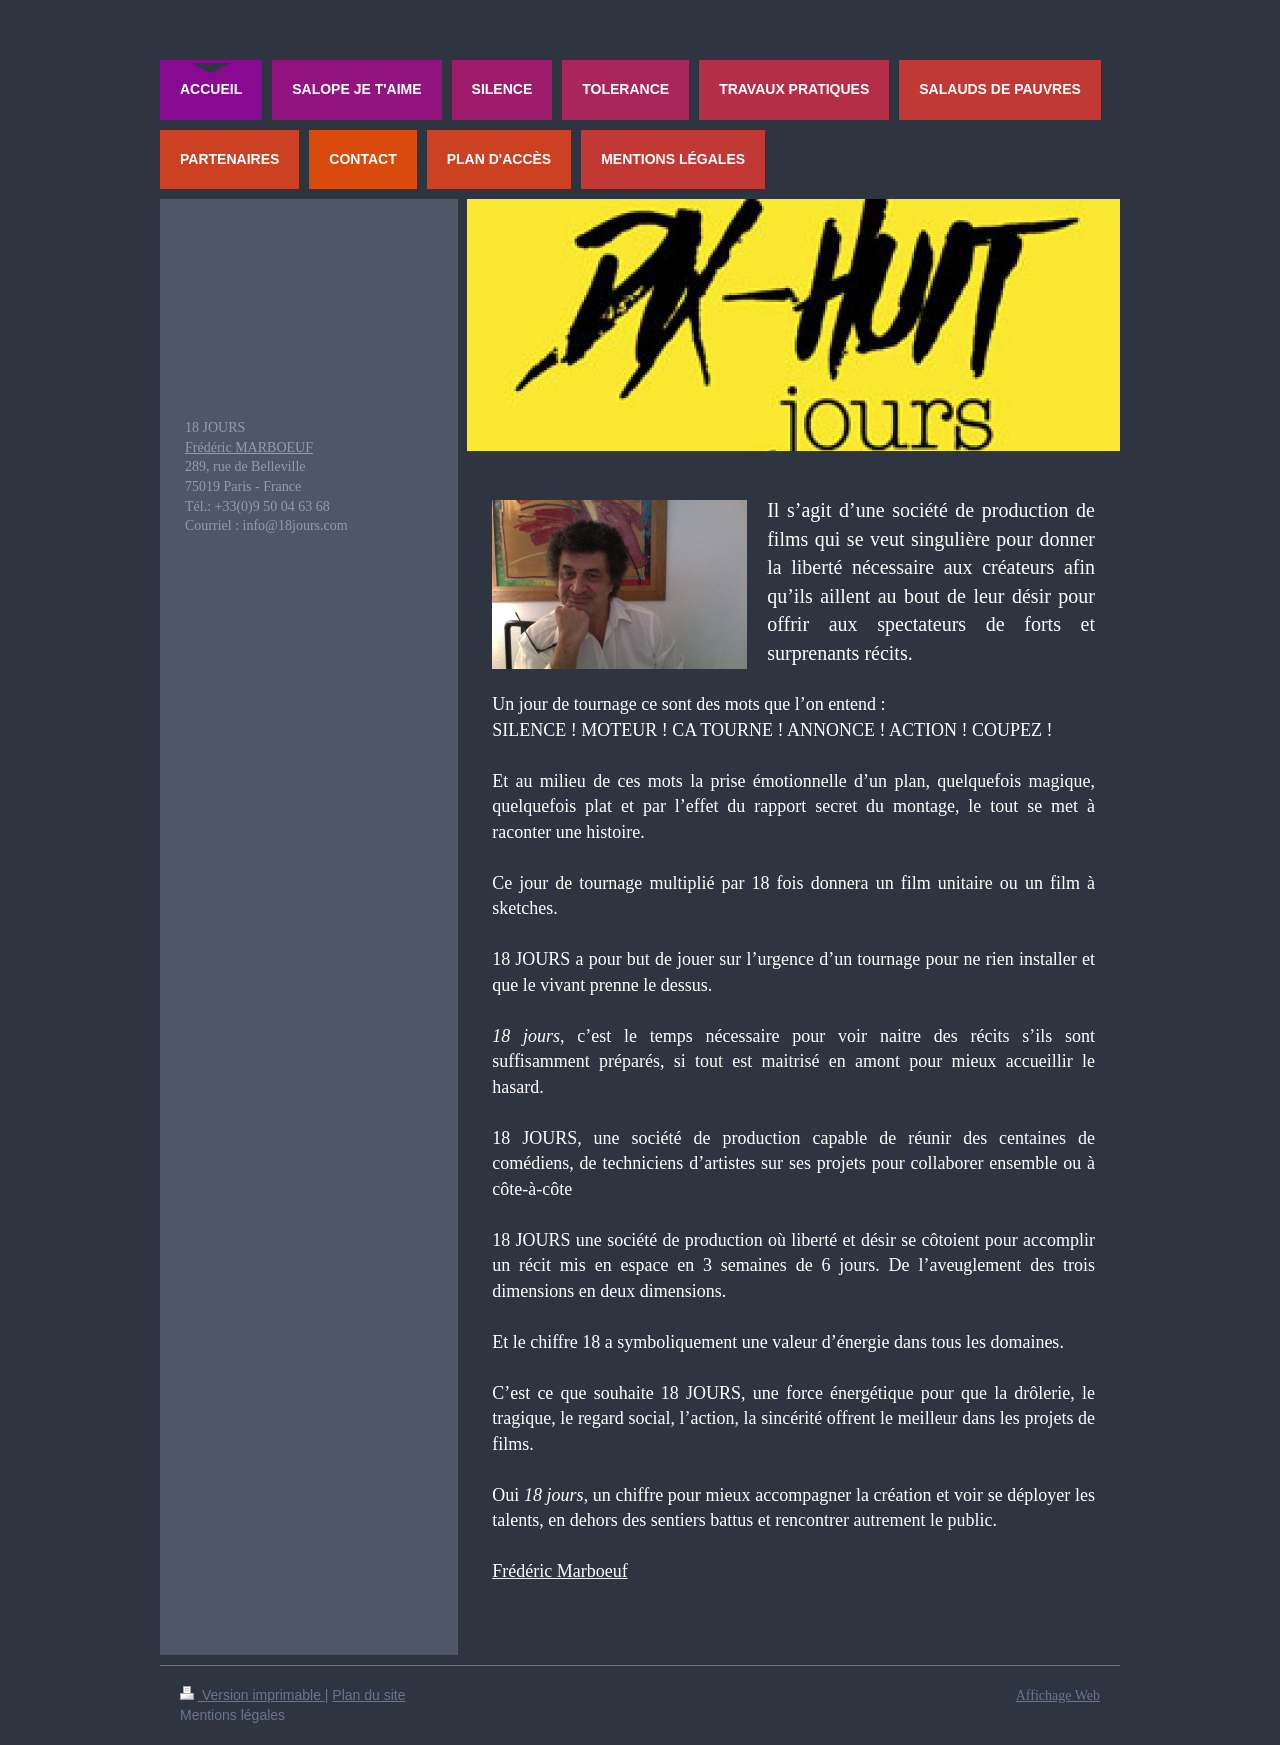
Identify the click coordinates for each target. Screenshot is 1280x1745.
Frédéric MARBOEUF (249, 447)
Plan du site (368, 1695)
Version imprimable (252, 1695)
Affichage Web (1058, 1695)
